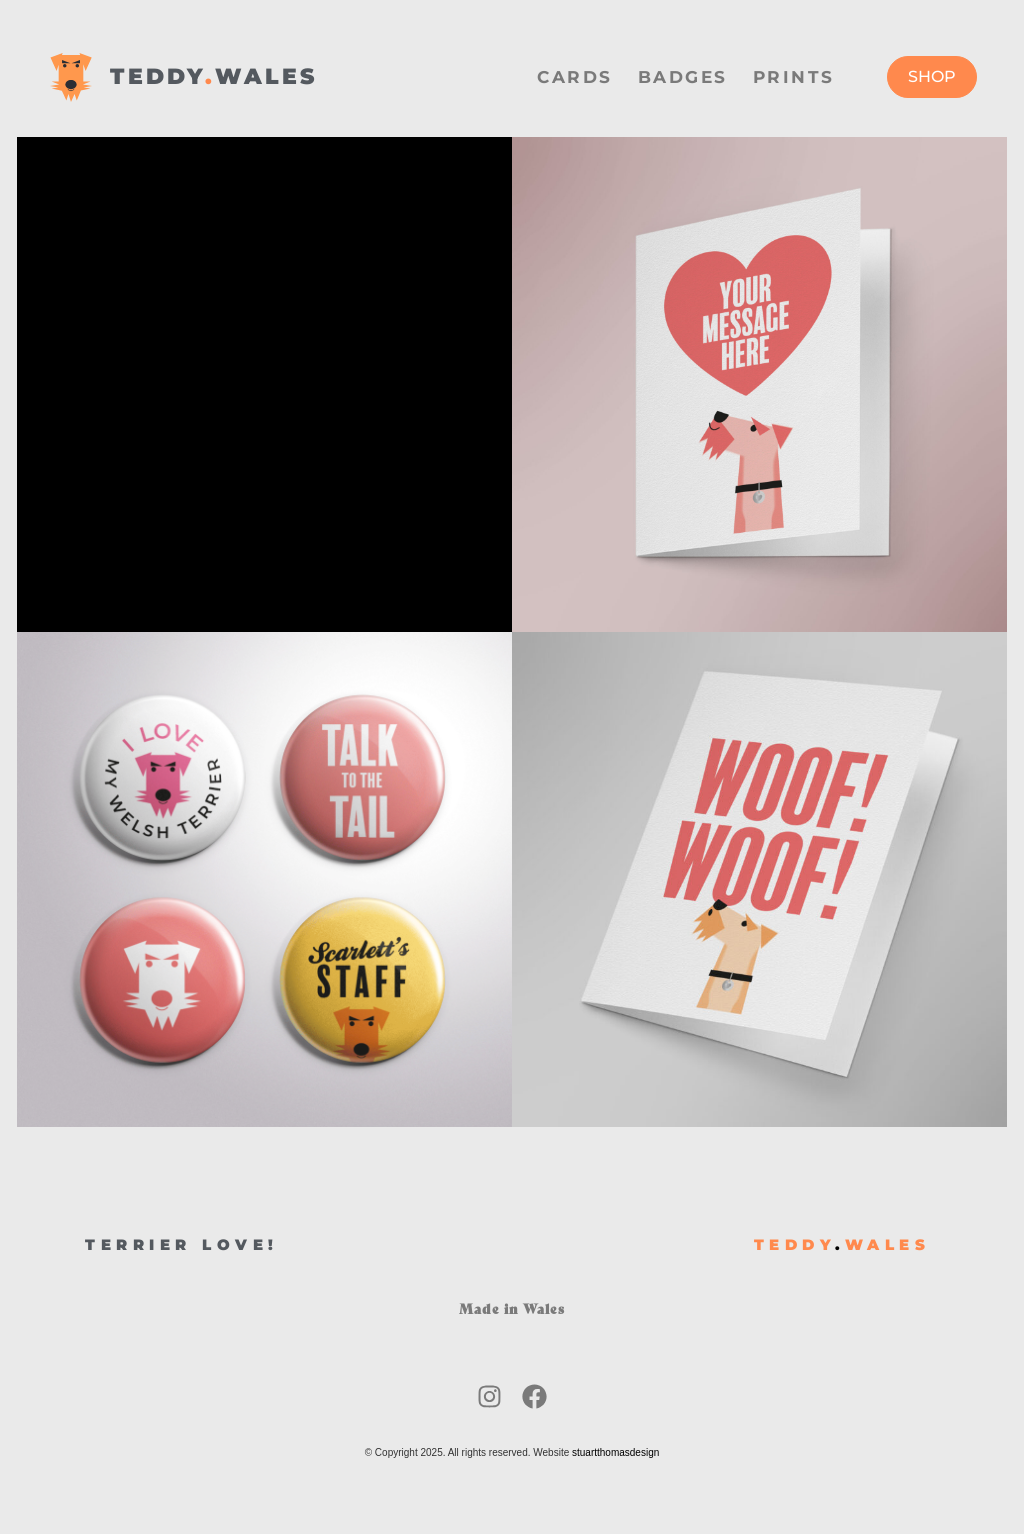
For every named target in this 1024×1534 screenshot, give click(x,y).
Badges (683, 77)
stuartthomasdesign (615, 1452)
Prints (794, 77)
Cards (575, 77)
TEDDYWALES (213, 76)
